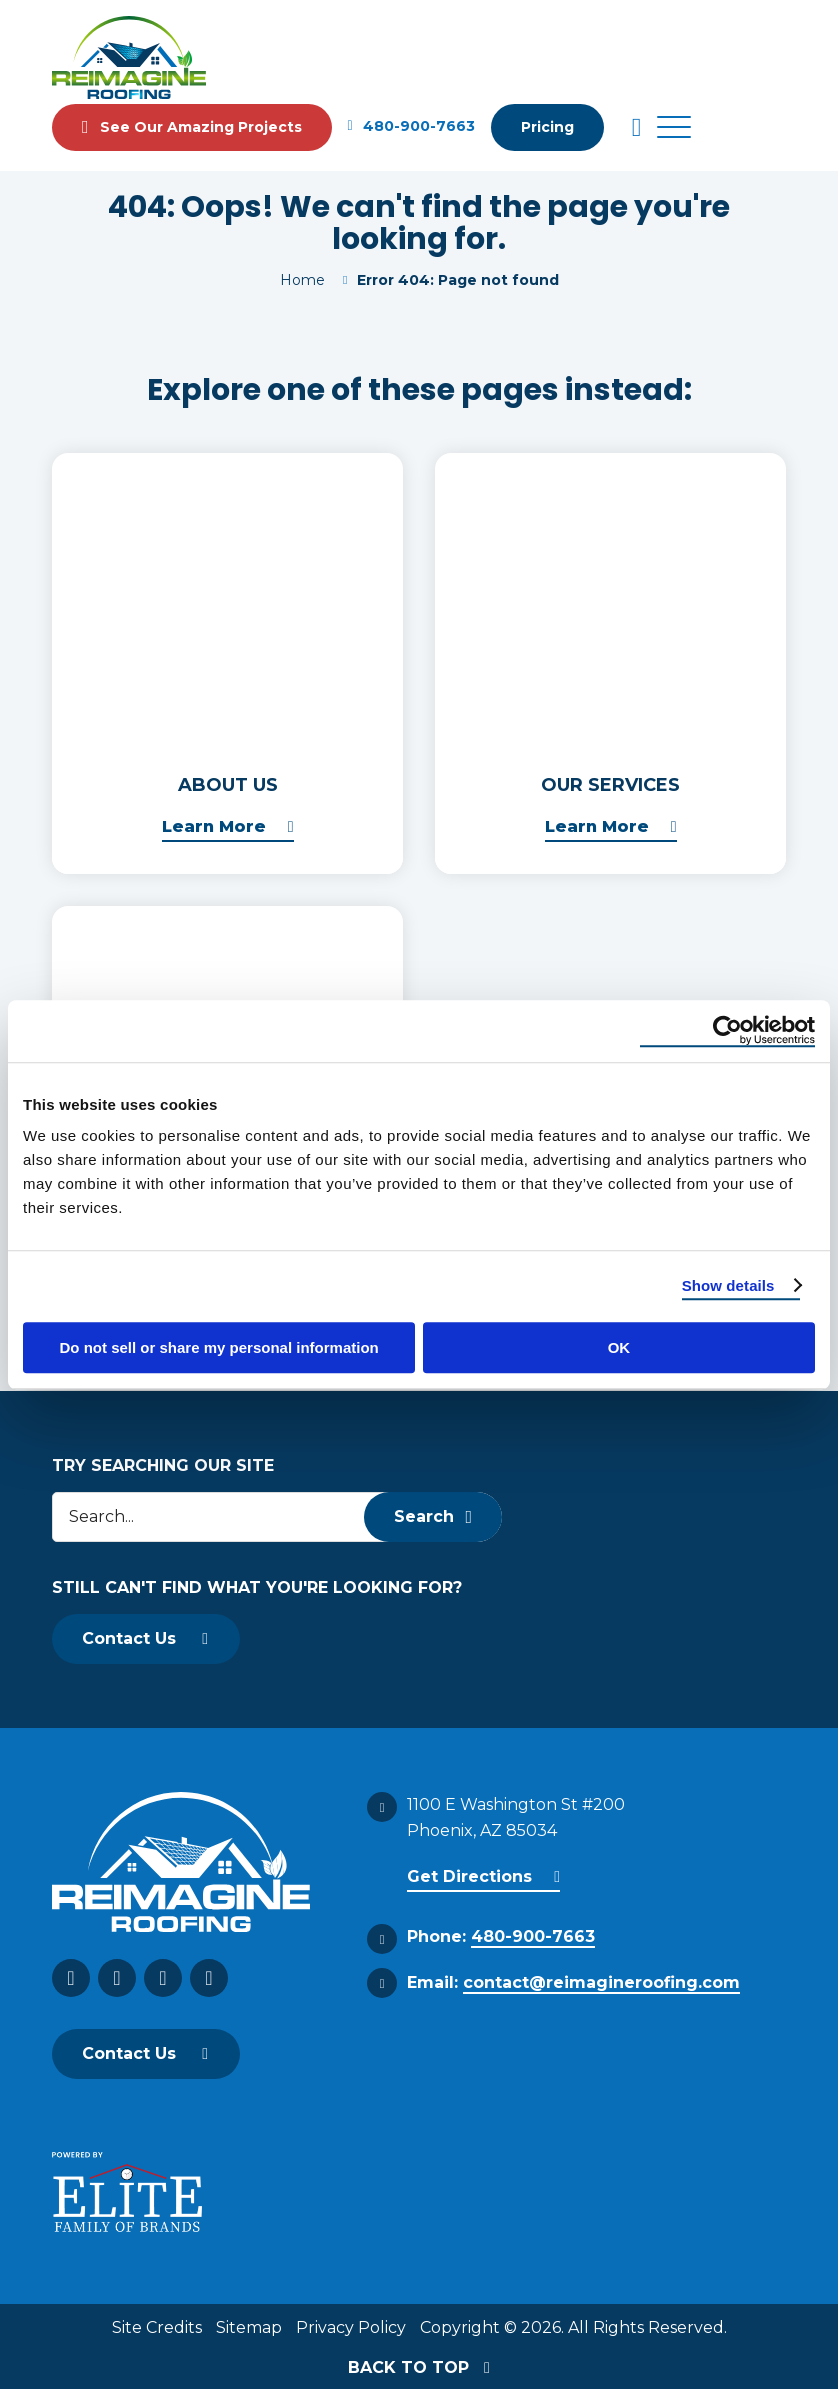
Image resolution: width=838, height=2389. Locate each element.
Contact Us (129, 1638)
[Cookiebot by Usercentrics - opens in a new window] (727, 1031)
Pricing (547, 127)
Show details (728, 1285)
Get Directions (469, 1876)
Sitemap (249, 2327)
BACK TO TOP (419, 2367)
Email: (573, 1983)
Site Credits (157, 2327)
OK (619, 1347)
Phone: (501, 1937)
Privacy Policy (351, 2327)
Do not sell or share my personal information (219, 1347)
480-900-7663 (411, 127)
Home (302, 280)
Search (433, 1516)
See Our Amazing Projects (192, 127)
